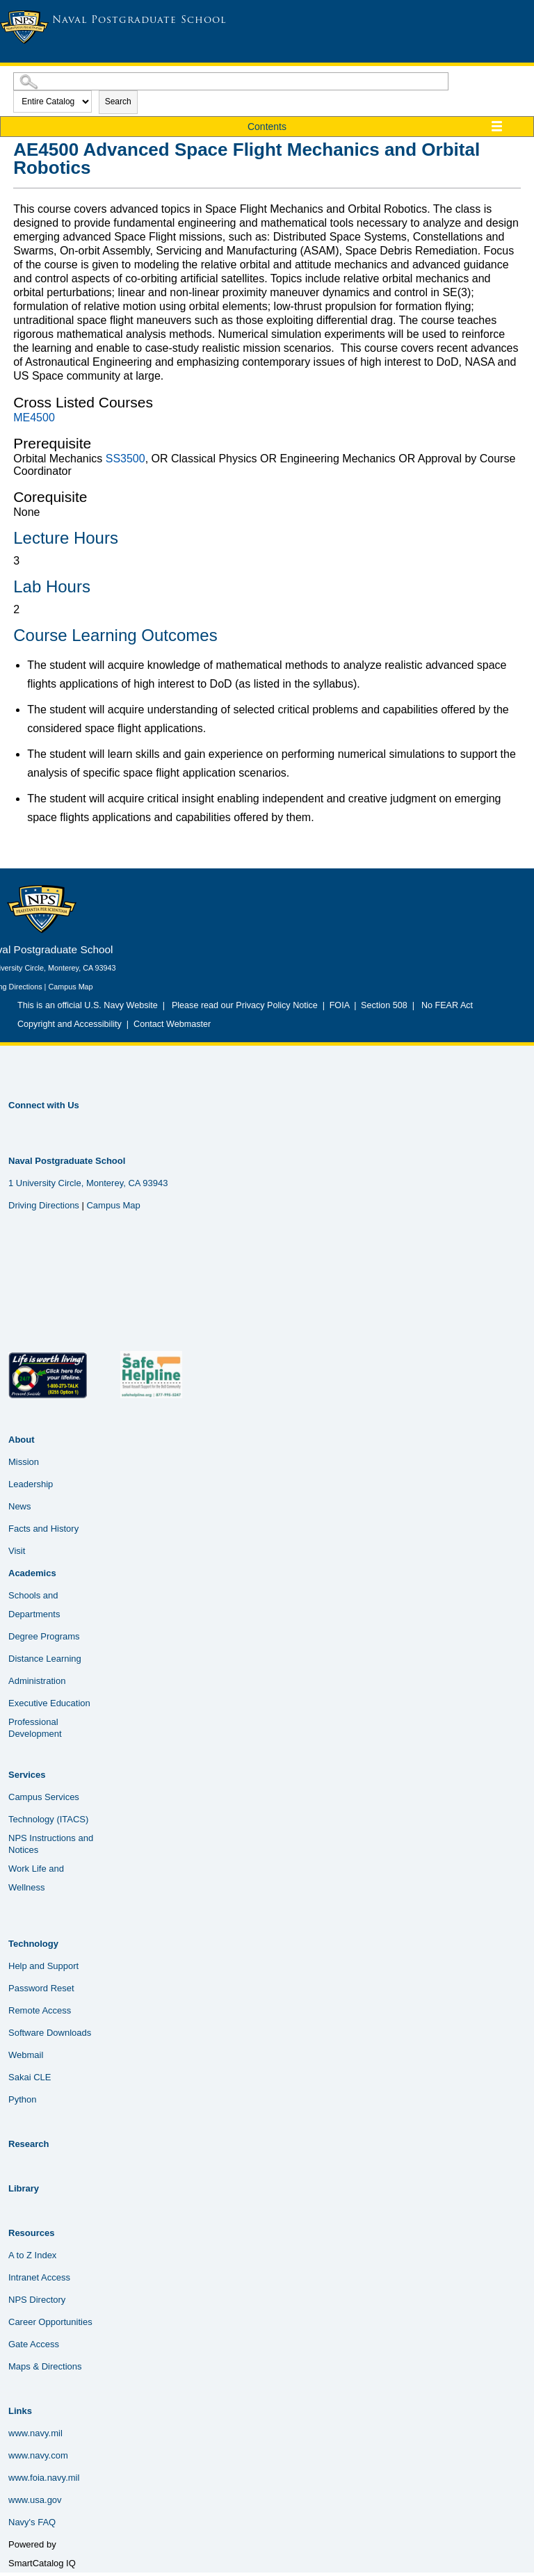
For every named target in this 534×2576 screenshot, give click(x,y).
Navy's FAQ (32, 2522)
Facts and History (43, 1528)
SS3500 (125, 458)
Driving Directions (43, 1205)
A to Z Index (32, 2255)
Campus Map (70, 986)
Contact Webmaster (172, 1024)
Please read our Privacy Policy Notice (247, 1005)
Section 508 (384, 1005)
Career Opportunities (50, 2322)
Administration (36, 1681)
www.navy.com (38, 2455)
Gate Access (33, 2344)
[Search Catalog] (230, 81)
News (19, 1506)
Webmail (25, 2055)
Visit (16, 1551)
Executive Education (49, 1703)
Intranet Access (39, 2277)
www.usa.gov (35, 2500)
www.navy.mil (35, 2433)
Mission (23, 1462)
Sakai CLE (29, 2077)
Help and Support (43, 1966)
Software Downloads (49, 2032)
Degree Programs (44, 1636)
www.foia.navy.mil (43, 2477)
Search (118, 101)
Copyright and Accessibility (69, 1024)
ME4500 (34, 417)
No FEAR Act (444, 1005)
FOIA (340, 1005)
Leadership (30, 1484)
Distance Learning (44, 1658)
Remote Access (39, 2010)
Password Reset (41, 1988)
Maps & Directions (44, 2366)
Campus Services (43, 1797)
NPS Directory (36, 2299)
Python (22, 2099)
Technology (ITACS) (48, 1819)
